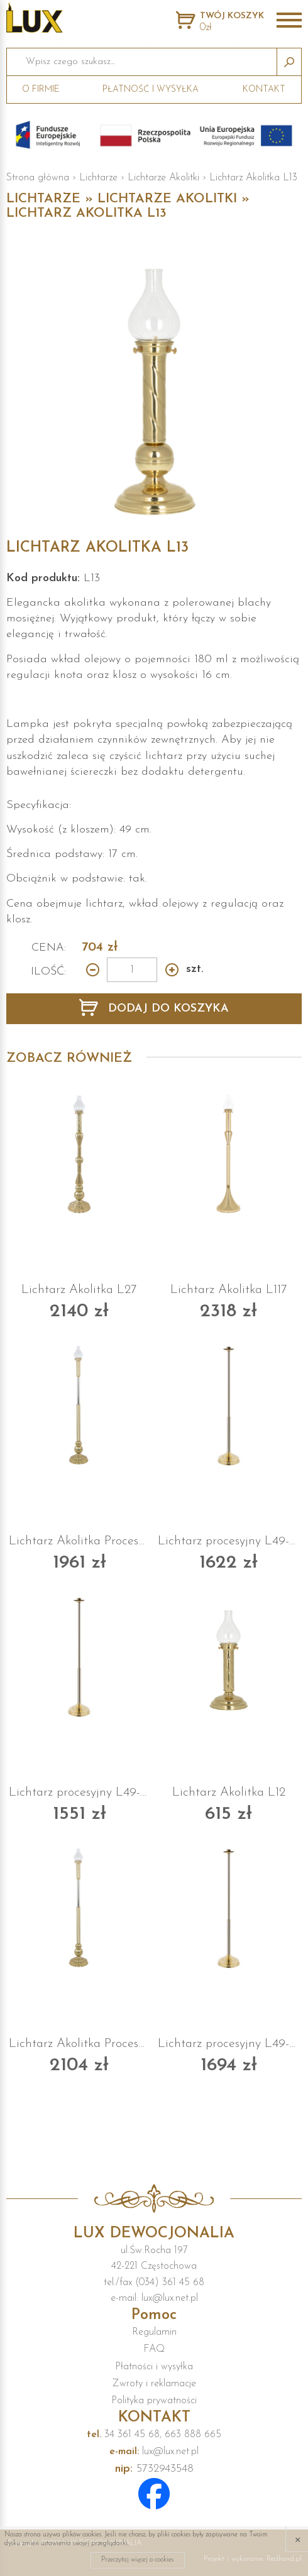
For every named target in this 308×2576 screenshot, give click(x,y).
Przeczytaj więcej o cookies (137, 2560)
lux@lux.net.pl (154, 2452)
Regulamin (154, 2332)
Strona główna (37, 178)
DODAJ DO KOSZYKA (166, 1009)
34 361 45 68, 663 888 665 (154, 2435)
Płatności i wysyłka (154, 2367)
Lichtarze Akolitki (163, 178)
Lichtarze (98, 178)
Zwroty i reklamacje (154, 2384)
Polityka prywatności (154, 2401)
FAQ (154, 2349)
